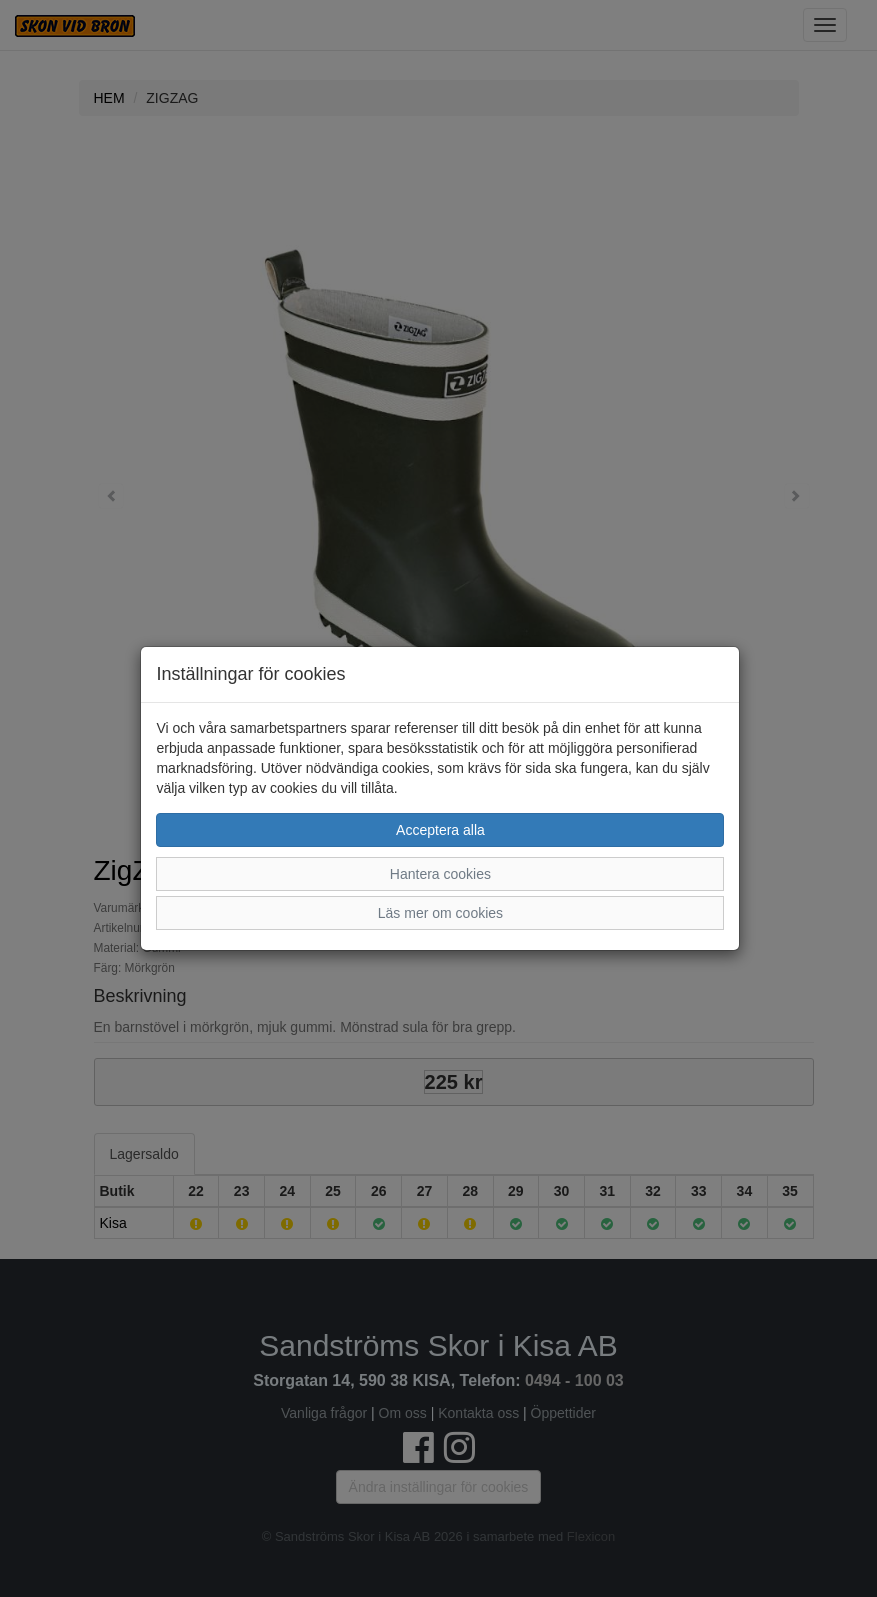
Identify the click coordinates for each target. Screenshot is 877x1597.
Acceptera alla (440, 830)
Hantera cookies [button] (440, 874)
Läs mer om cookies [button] (440, 913)
